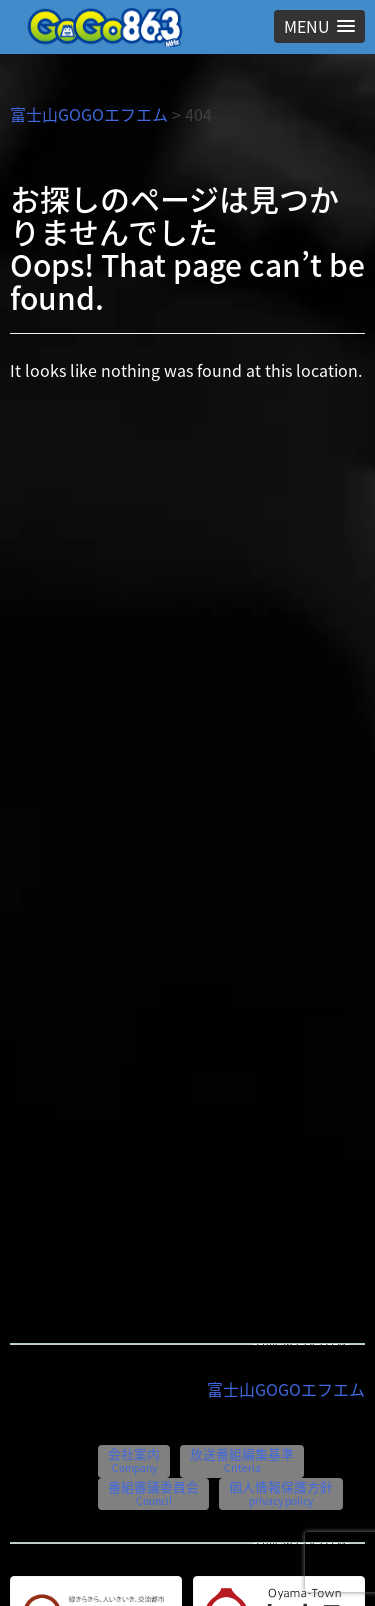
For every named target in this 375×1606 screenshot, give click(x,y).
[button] (319, 26)
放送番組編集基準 (242, 1459)
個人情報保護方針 (281, 1492)
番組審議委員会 (153, 1492)
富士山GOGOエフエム (89, 114)
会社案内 (134, 1459)
